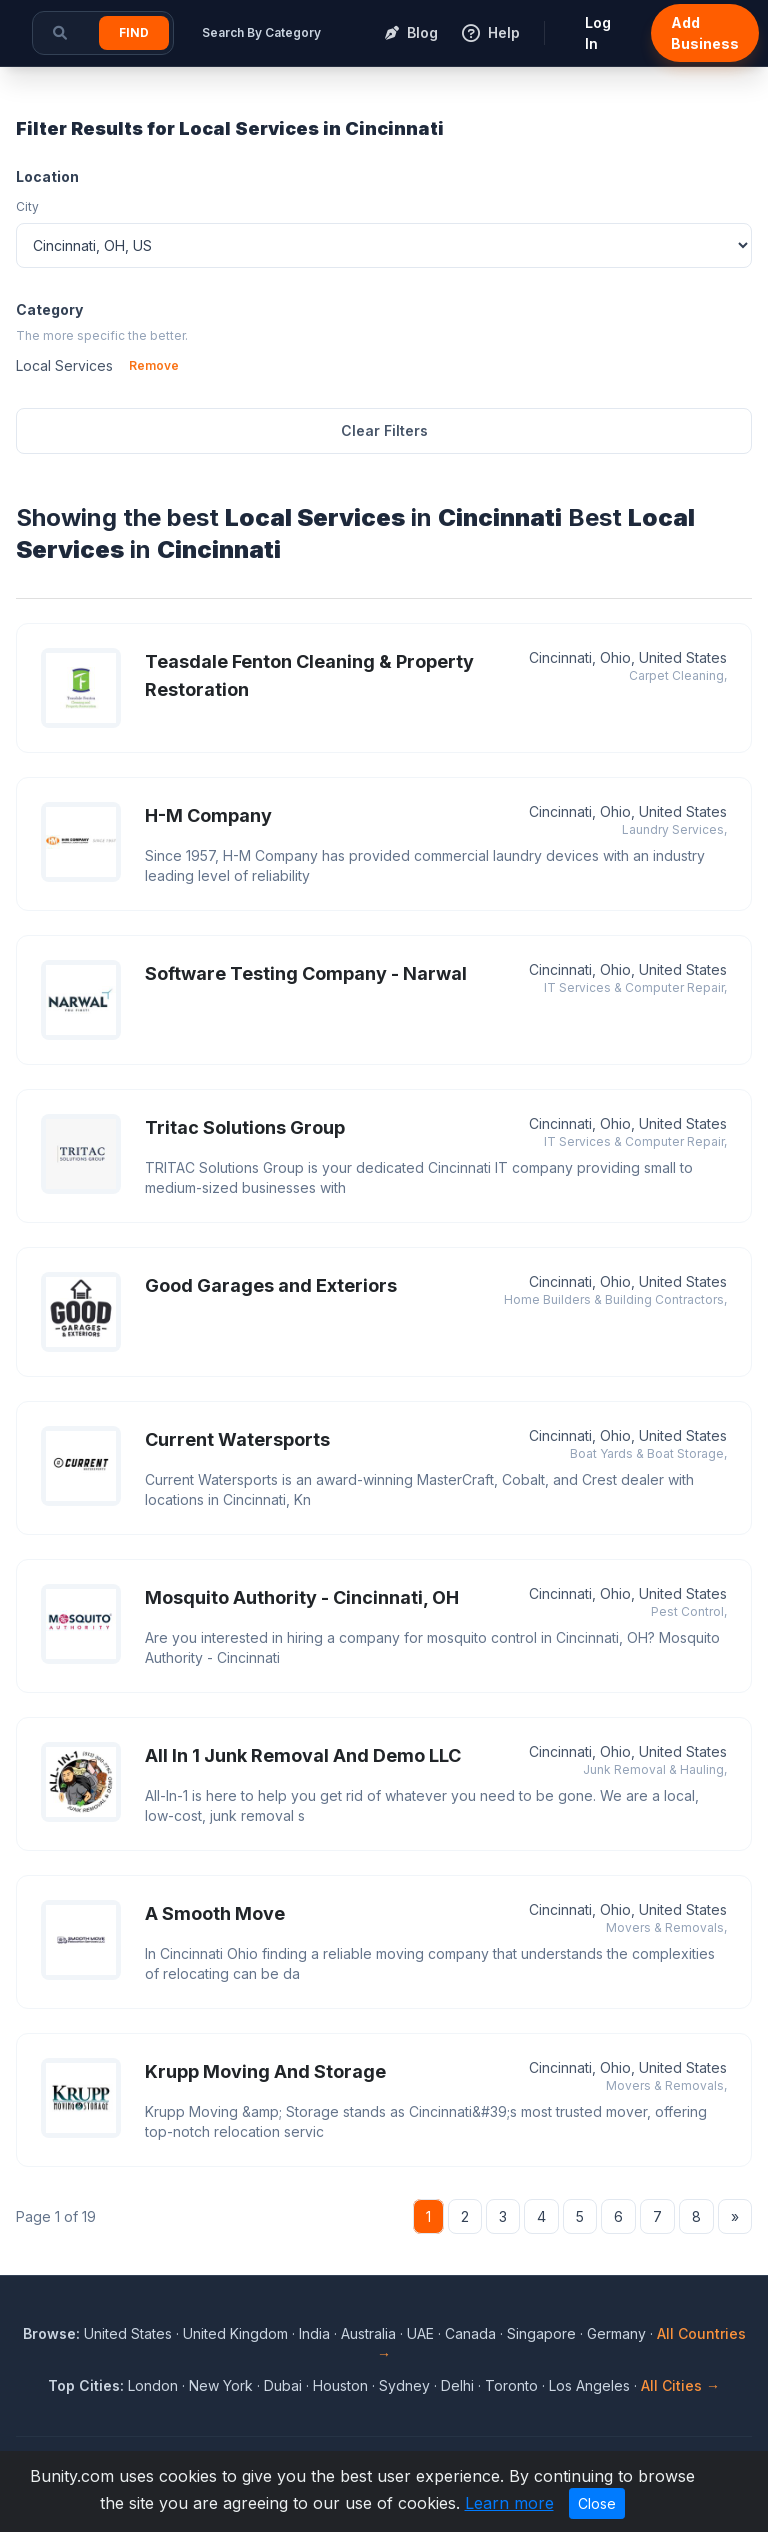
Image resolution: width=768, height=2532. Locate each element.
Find (134, 32)
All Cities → (680, 2385)
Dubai (283, 2385)
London (153, 2385)
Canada (470, 2333)
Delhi (457, 2385)
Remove (154, 365)
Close (597, 2503)
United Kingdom (235, 2333)
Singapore (541, 2333)
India (314, 2333)
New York (221, 2385)
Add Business (705, 33)
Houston (340, 2385)
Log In (598, 33)
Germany (616, 2333)
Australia (368, 2333)
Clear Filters (384, 430)
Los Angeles (589, 2385)
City (27, 206)
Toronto (511, 2385)
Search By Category (261, 32)
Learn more (509, 2503)
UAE (420, 2333)
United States (128, 2333)
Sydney (404, 2385)
